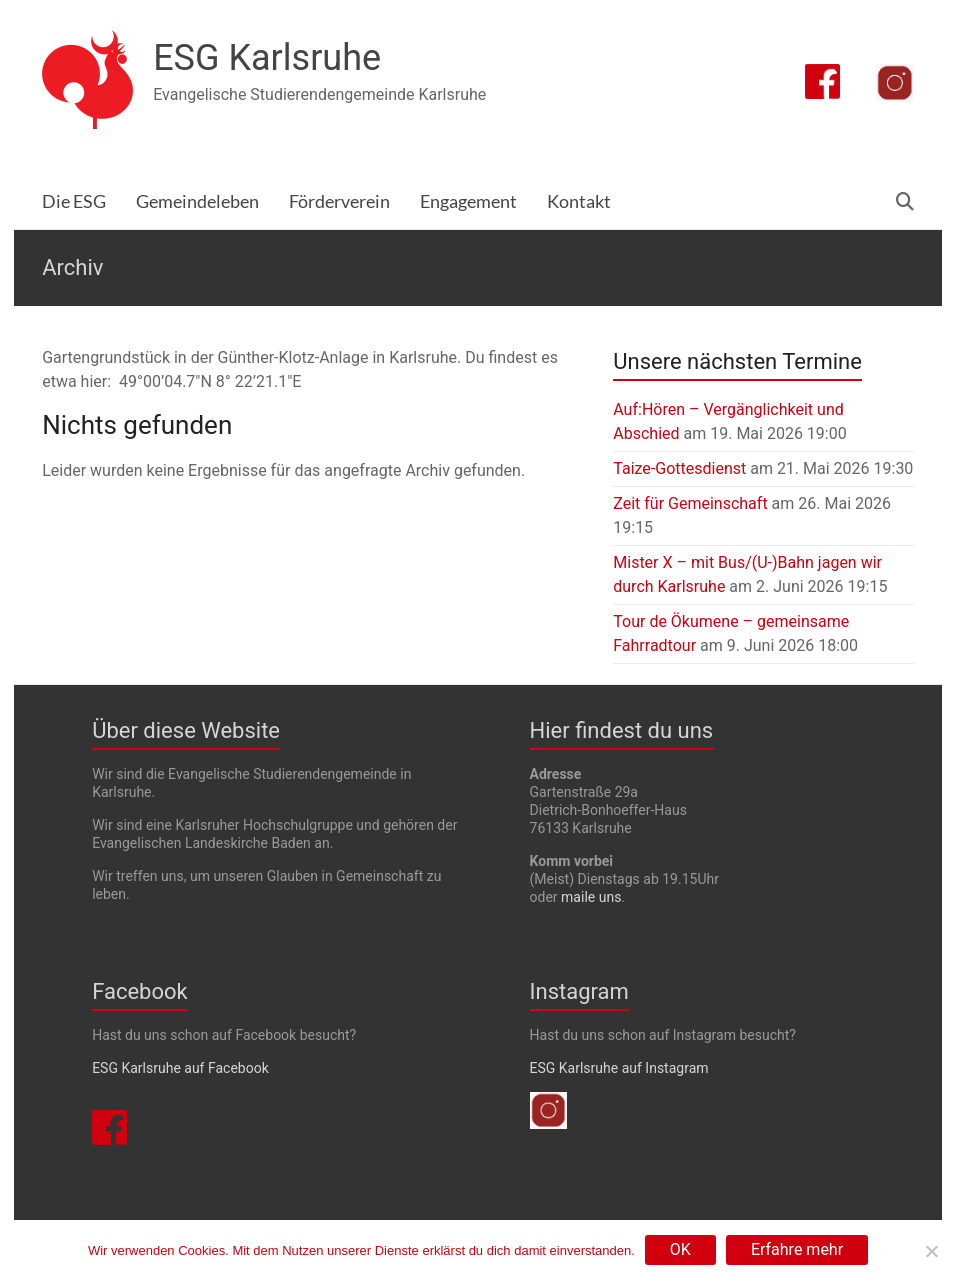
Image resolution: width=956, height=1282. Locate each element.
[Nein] (931, 1251)
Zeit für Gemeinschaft (690, 503)
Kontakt (579, 201)
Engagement (468, 201)
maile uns (591, 897)
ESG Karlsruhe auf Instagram (619, 1068)
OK (680, 1249)
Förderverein (339, 201)
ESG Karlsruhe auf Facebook (180, 1068)
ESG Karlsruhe (267, 58)
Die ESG (74, 201)
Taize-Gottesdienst (679, 468)
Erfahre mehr (797, 1249)
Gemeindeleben (197, 201)
